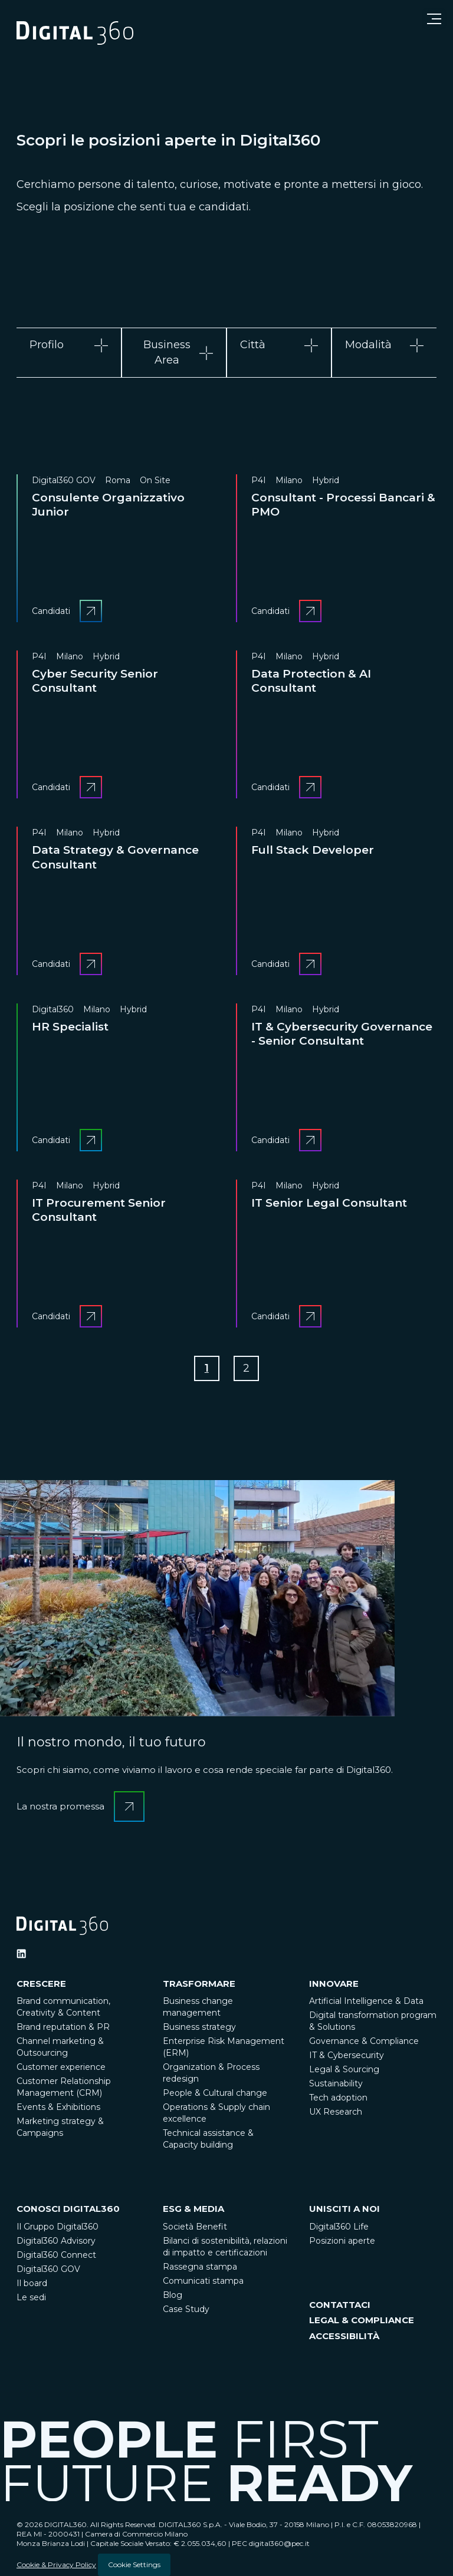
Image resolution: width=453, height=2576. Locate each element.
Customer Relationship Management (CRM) (64, 2087)
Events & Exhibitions (58, 2107)
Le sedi (31, 2297)
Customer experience (61, 2067)
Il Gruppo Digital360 (58, 2226)
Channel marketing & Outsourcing (60, 2047)
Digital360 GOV (48, 2269)
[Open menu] (434, 18)
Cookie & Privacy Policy (56, 2564)
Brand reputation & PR (63, 2027)
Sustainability (336, 2084)
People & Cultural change (215, 2093)
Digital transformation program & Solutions (372, 2021)
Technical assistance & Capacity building (208, 2139)
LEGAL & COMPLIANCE (361, 2320)
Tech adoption (338, 2098)
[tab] (69, 352)
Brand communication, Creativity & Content (63, 2007)
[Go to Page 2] (247, 1369)
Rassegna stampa (200, 2266)
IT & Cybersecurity (346, 2055)
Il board (32, 2283)
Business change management (198, 2007)
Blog (172, 2295)
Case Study (186, 2309)
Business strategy (199, 2027)
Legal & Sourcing (344, 2070)
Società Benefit (195, 2226)
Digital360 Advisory (56, 2240)
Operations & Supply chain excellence (216, 2113)
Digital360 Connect (56, 2255)
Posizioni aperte (342, 2240)
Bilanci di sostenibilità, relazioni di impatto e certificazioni (225, 2246)
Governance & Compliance (364, 2041)
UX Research (335, 2112)
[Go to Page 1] (206, 1369)
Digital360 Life (339, 2226)
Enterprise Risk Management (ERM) (223, 2047)
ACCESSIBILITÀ (344, 2335)
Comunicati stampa (203, 2281)
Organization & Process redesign (211, 2073)
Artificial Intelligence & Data (366, 2001)
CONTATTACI (339, 2304)
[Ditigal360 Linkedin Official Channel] (21, 1954)
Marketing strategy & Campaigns (60, 2127)
